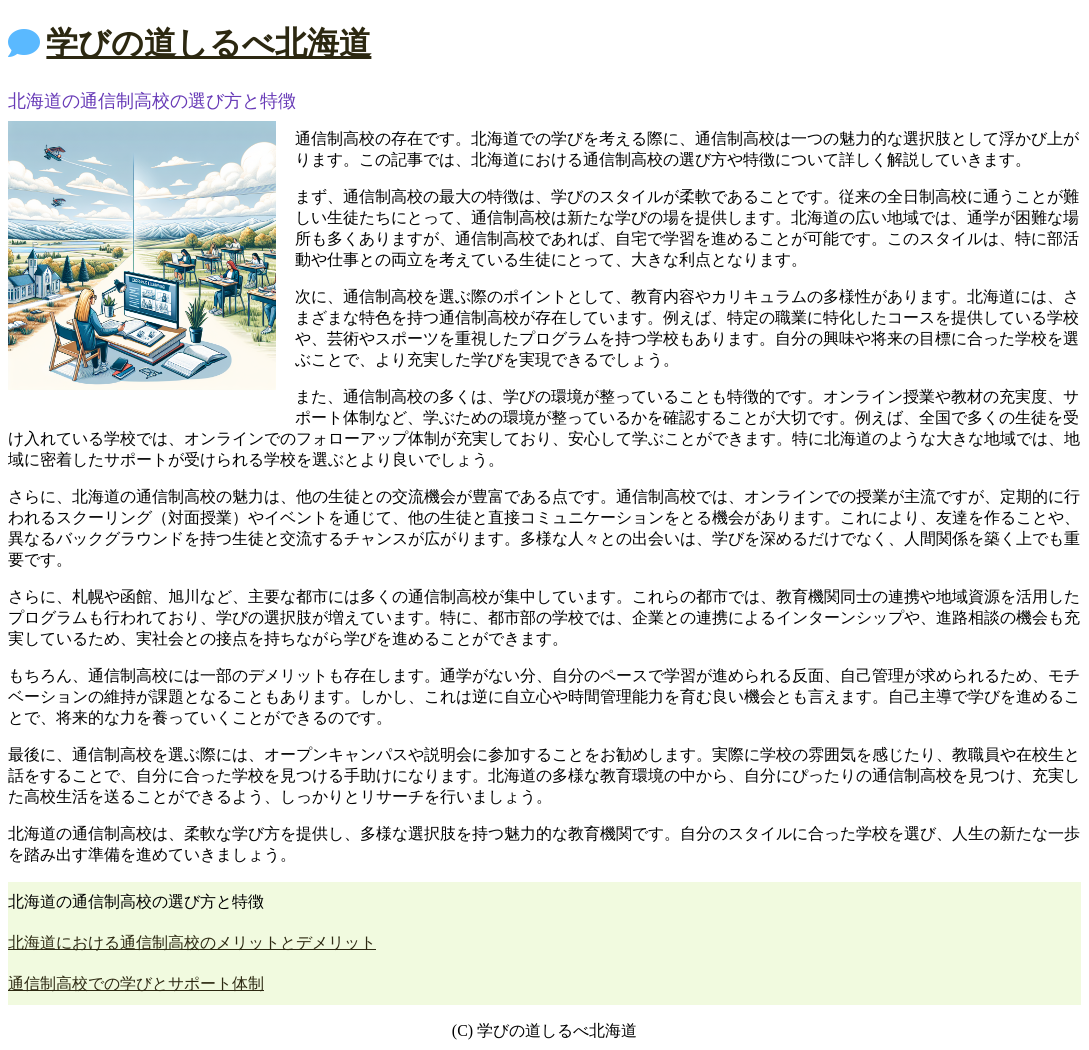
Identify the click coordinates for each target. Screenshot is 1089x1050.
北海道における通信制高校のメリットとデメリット (192, 942)
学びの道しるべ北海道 (208, 43)
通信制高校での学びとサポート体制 (136, 983)
